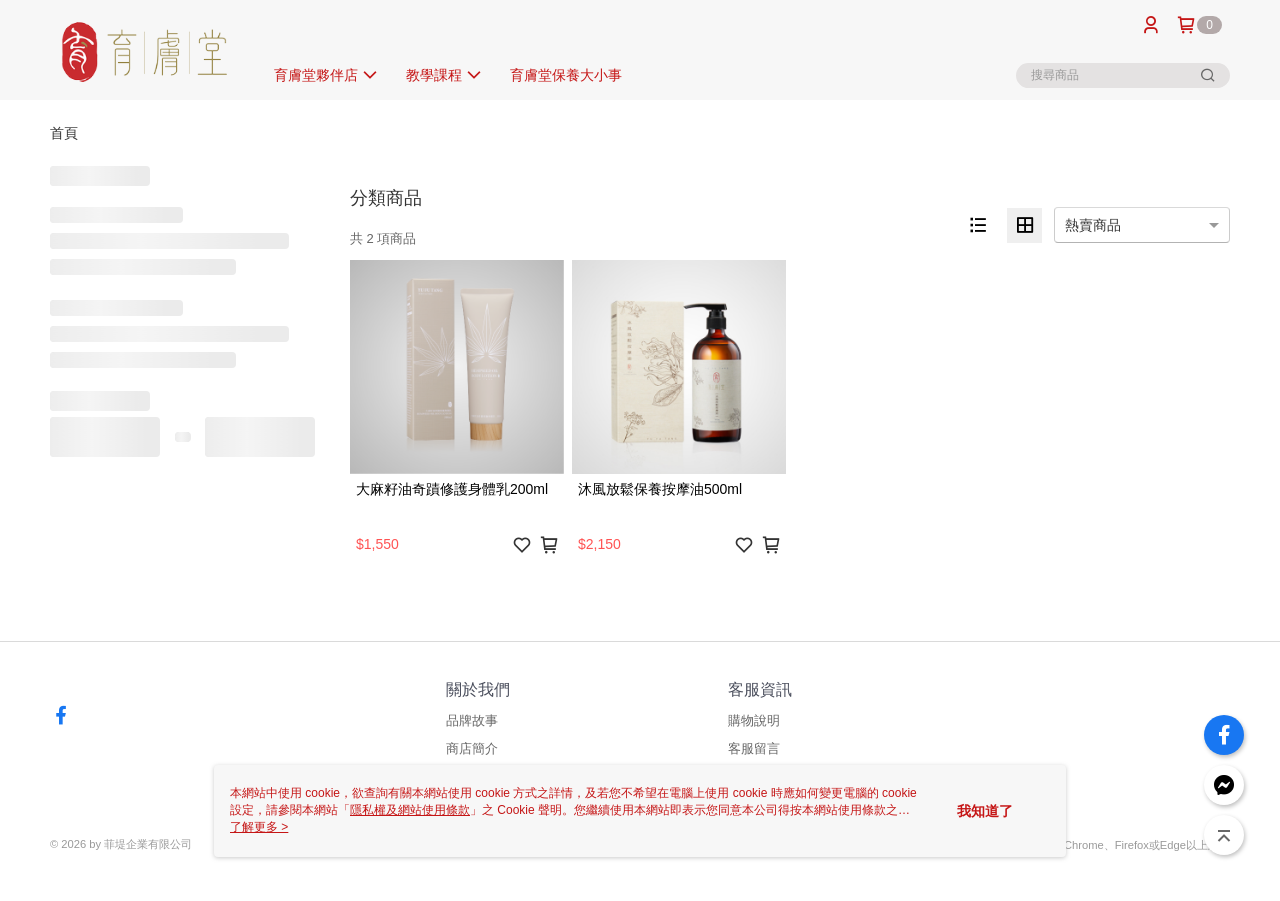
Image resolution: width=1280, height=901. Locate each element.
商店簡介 (472, 748)
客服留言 (754, 748)
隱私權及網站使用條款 (410, 810)
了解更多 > (259, 827)
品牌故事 (472, 720)
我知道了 (985, 811)
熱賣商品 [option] (1093, 225)
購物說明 (754, 720)
